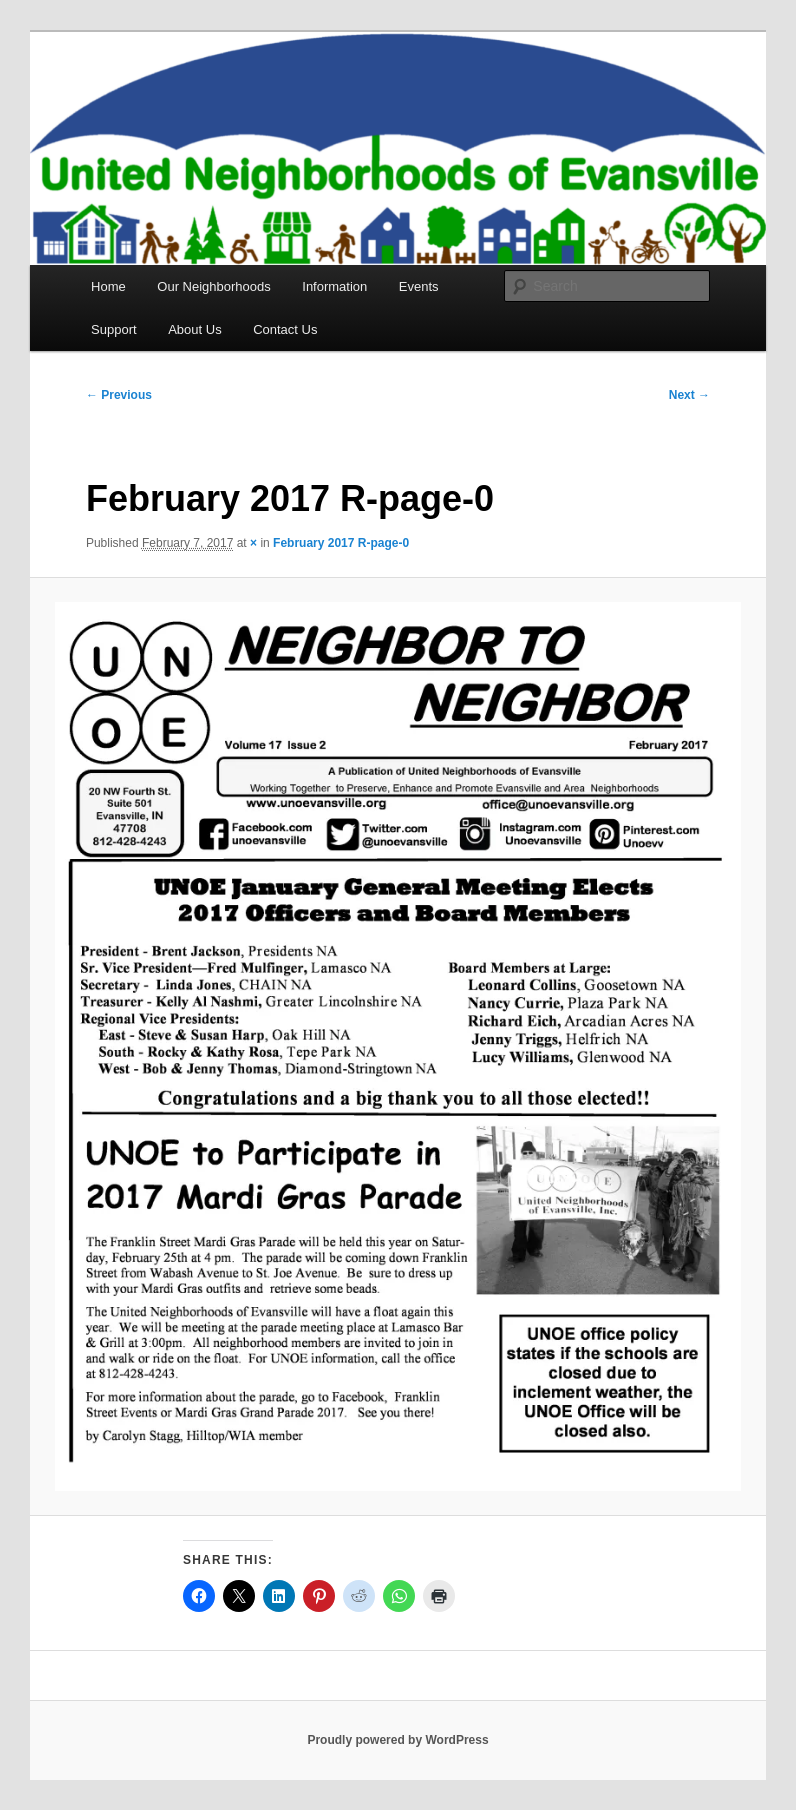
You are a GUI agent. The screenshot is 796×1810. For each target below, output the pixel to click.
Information (334, 286)
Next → (689, 395)
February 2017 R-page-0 (341, 543)
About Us (194, 329)
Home (108, 286)
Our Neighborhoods (213, 286)
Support (114, 329)
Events (419, 286)
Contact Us (285, 329)
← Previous (119, 395)
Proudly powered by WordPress (397, 1740)
